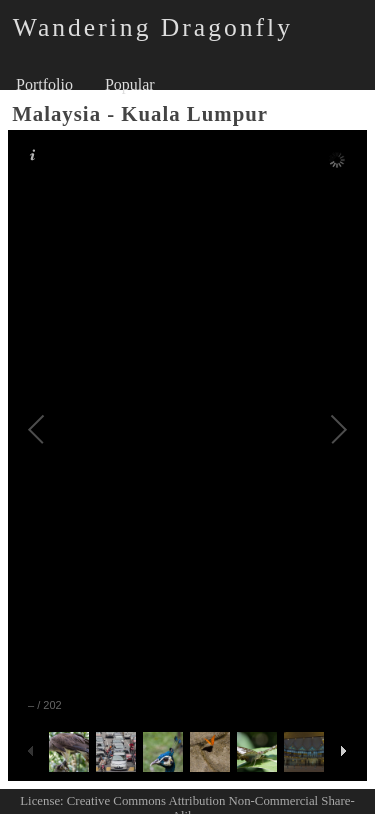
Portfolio (44, 84)
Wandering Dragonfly (153, 27)
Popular (130, 84)
